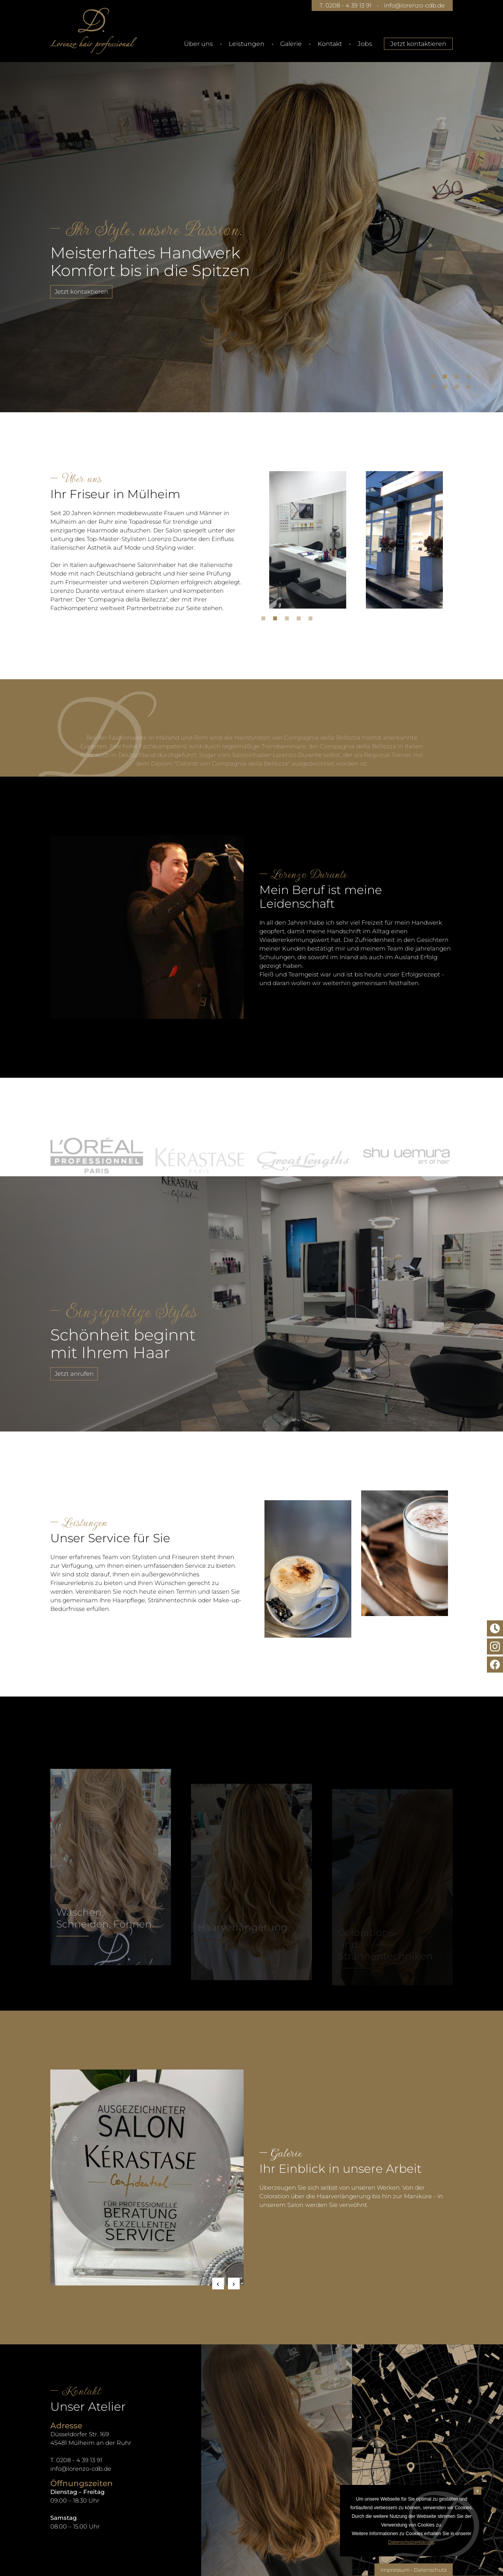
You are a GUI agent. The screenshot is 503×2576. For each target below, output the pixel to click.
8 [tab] (470, 389)
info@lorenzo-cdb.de (414, 5)
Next (234, 2283)
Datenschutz (430, 2570)
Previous (218, 2283)
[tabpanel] (251, 225)
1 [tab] (435, 378)
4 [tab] (470, 378)
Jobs (365, 44)
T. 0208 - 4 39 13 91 (345, 5)
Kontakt (330, 44)
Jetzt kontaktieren (418, 44)
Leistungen (246, 44)
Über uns (198, 44)
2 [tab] (447, 378)
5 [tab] (435, 389)
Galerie (291, 44)
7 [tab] (459, 389)
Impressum (395, 2570)
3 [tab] (459, 378)
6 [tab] (447, 389)
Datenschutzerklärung (411, 2542)
